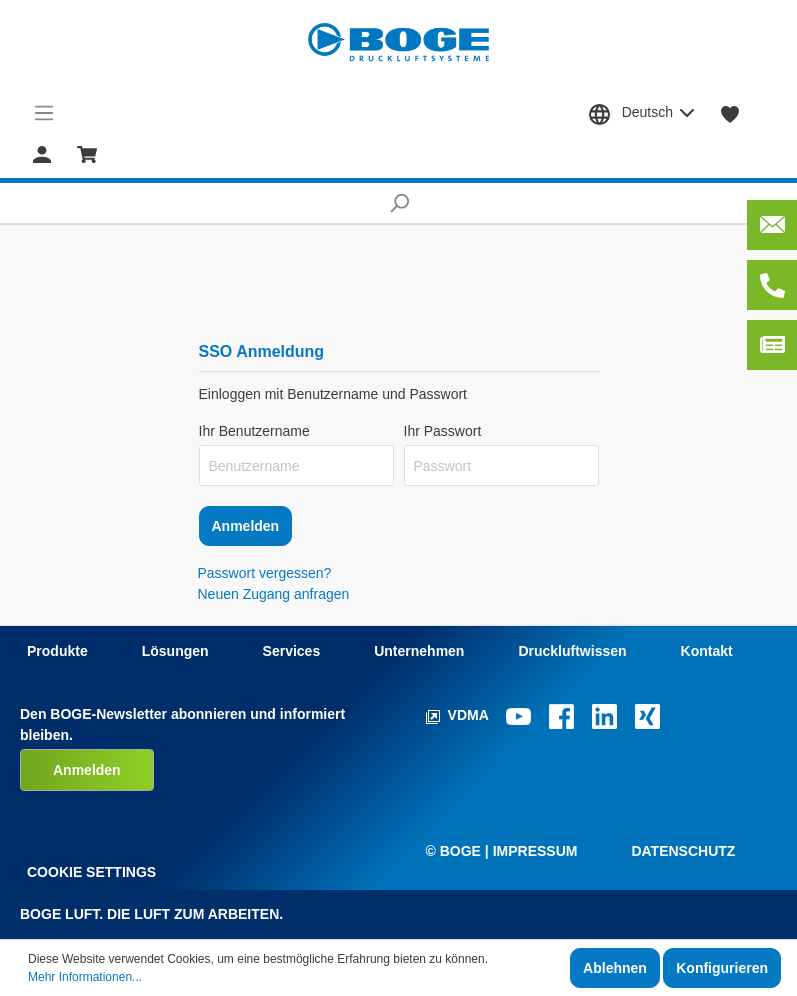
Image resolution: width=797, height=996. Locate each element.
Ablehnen (615, 968)
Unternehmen (419, 651)
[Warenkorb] (87, 153)
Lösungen (175, 651)
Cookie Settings (91, 872)
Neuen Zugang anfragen (274, 594)
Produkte (57, 651)
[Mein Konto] (42, 153)
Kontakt (707, 651)
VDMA (459, 715)
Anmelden (246, 526)
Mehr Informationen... (85, 977)
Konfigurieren (722, 968)
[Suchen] (398, 203)
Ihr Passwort (443, 431)
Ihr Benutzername (254, 431)
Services (292, 651)
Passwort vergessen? (265, 573)
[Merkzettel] (730, 113)
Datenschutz (683, 851)
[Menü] (44, 113)
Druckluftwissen (572, 651)
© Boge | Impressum (502, 851)
